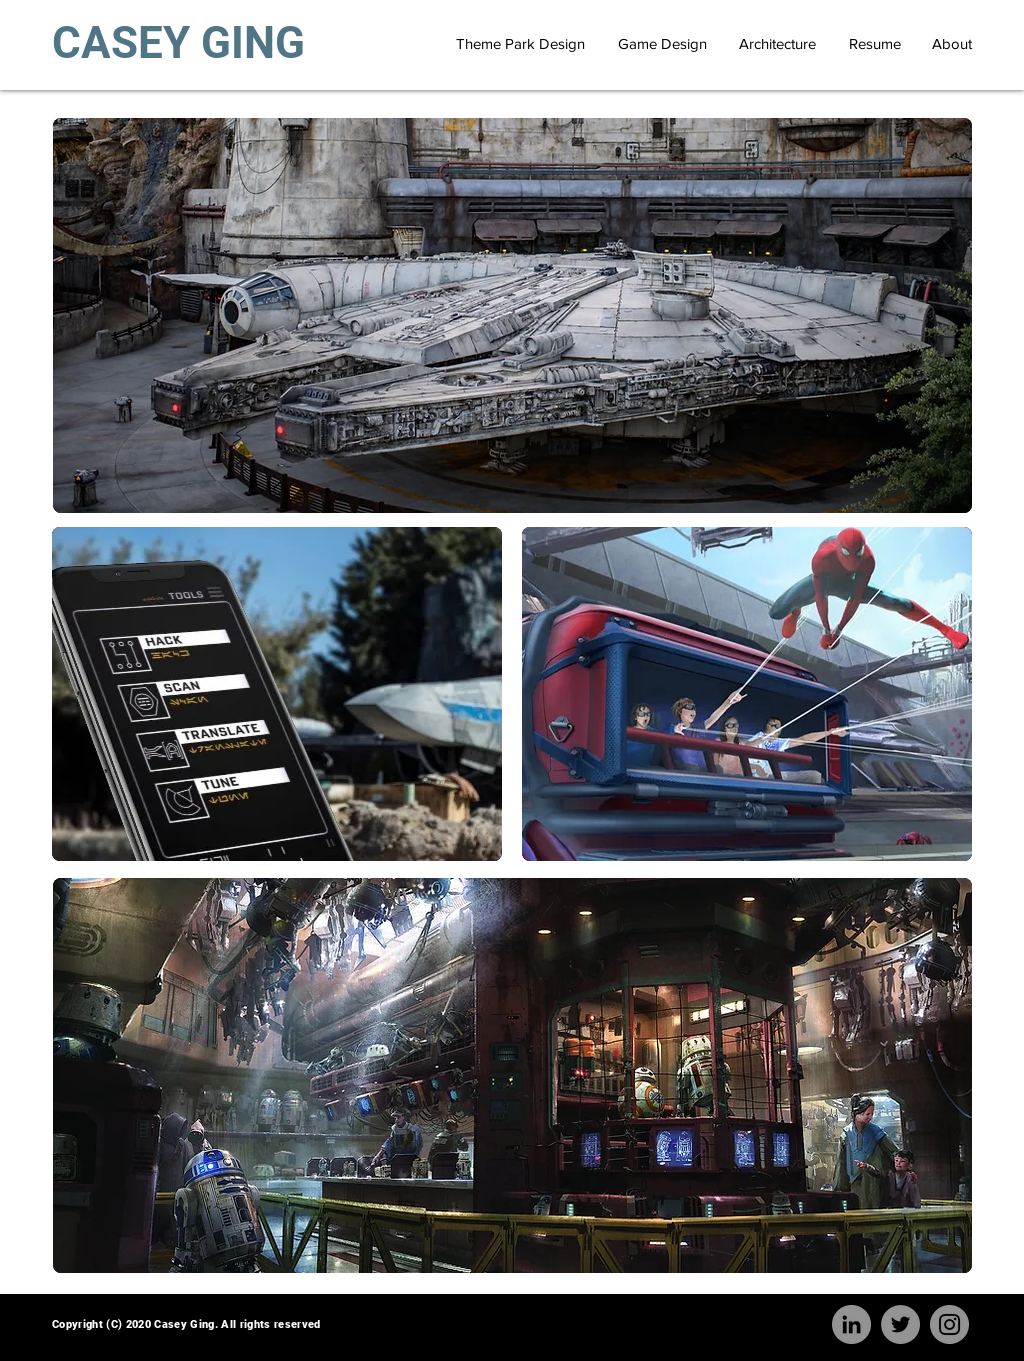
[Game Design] (662, 43)
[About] (952, 43)
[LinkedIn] (851, 1324)
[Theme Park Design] (520, 43)
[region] (512, 315)
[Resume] (874, 43)
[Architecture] (777, 43)
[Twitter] (900, 1324)
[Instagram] (949, 1324)
